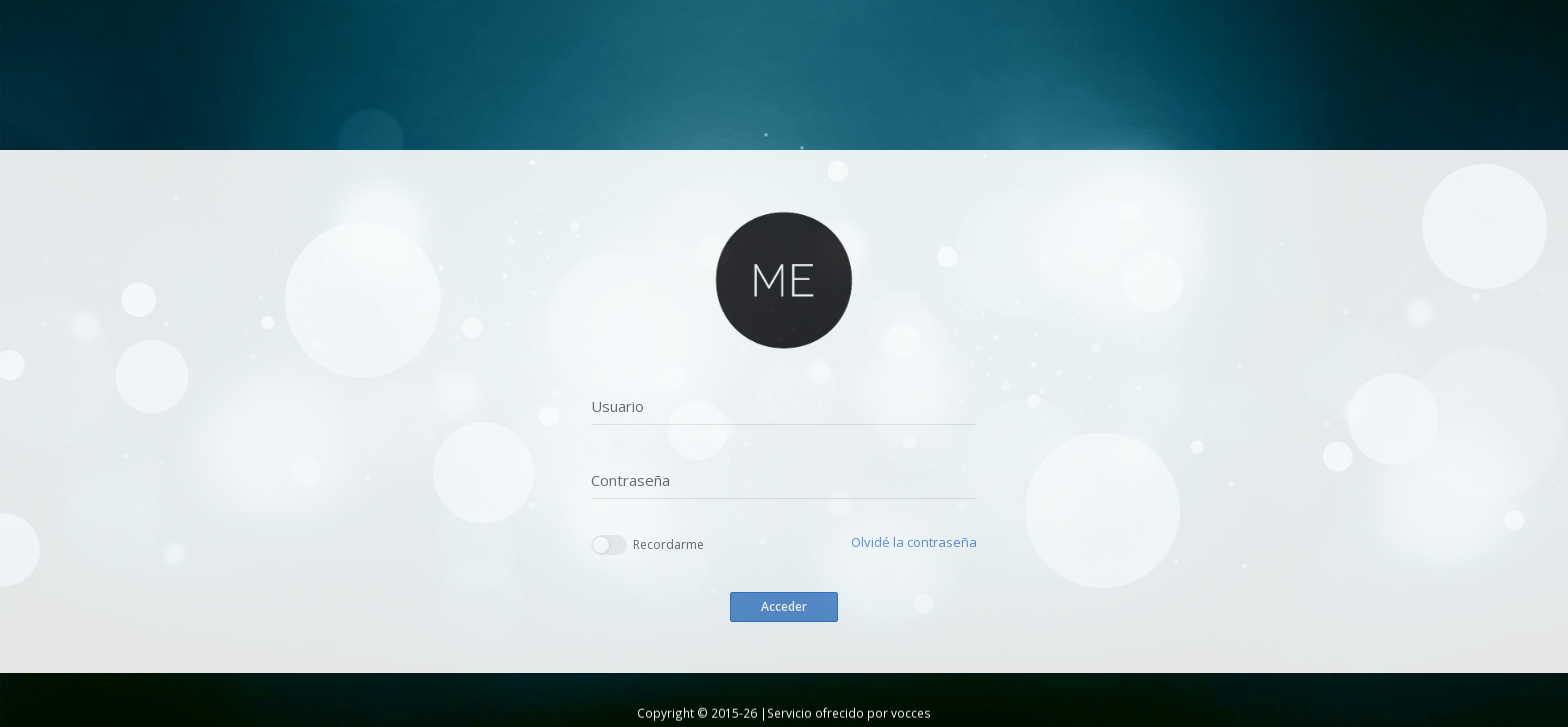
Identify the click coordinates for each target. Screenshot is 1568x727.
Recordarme (647, 545)
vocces (911, 713)
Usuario (617, 406)
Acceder (784, 606)
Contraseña (630, 480)
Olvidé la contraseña (914, 542)
